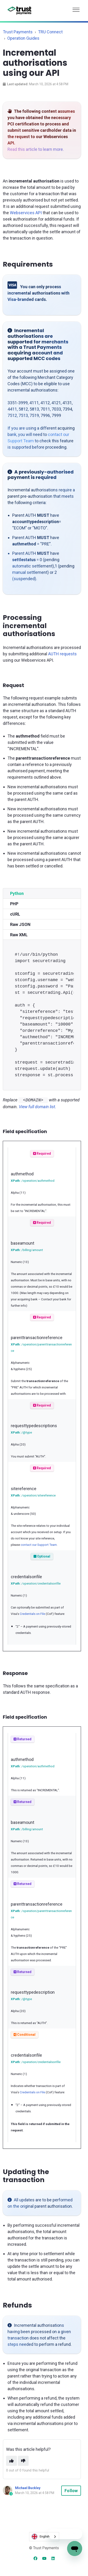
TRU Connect (50, 31)
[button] (76, 8)
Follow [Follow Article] (71, 2490)
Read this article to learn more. (36, 149)
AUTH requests (62, 653)
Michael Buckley (27, 2487)
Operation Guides (23, 38)
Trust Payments (18, 31)
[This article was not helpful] (23, 2460)
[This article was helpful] (11, 2460)
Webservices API (26, 212)
